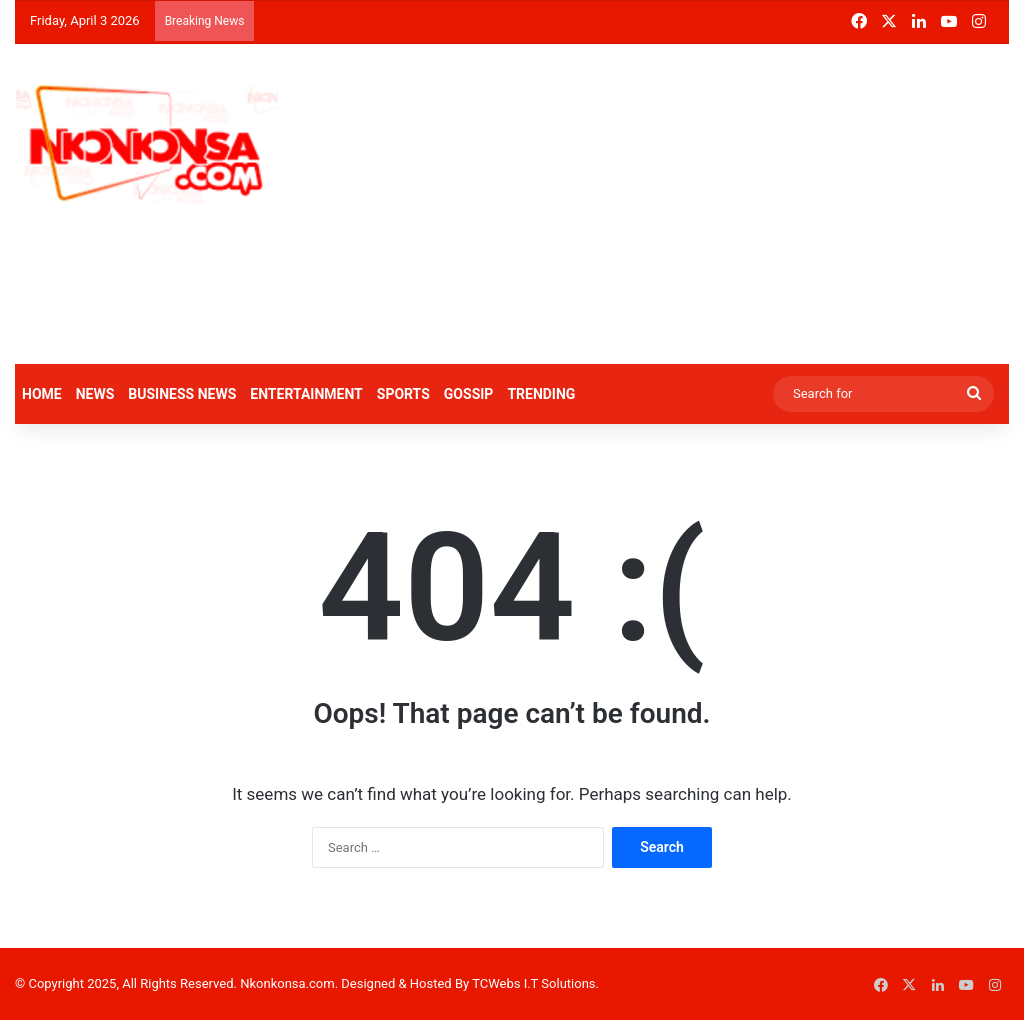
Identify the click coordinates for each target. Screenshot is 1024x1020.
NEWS (95, 394)
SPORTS (403, 394)
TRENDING (541, 394)
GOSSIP (469, 394)
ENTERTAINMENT (306, 394)
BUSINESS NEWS (182, 394)
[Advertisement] (682, 204)
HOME (42, 394)
